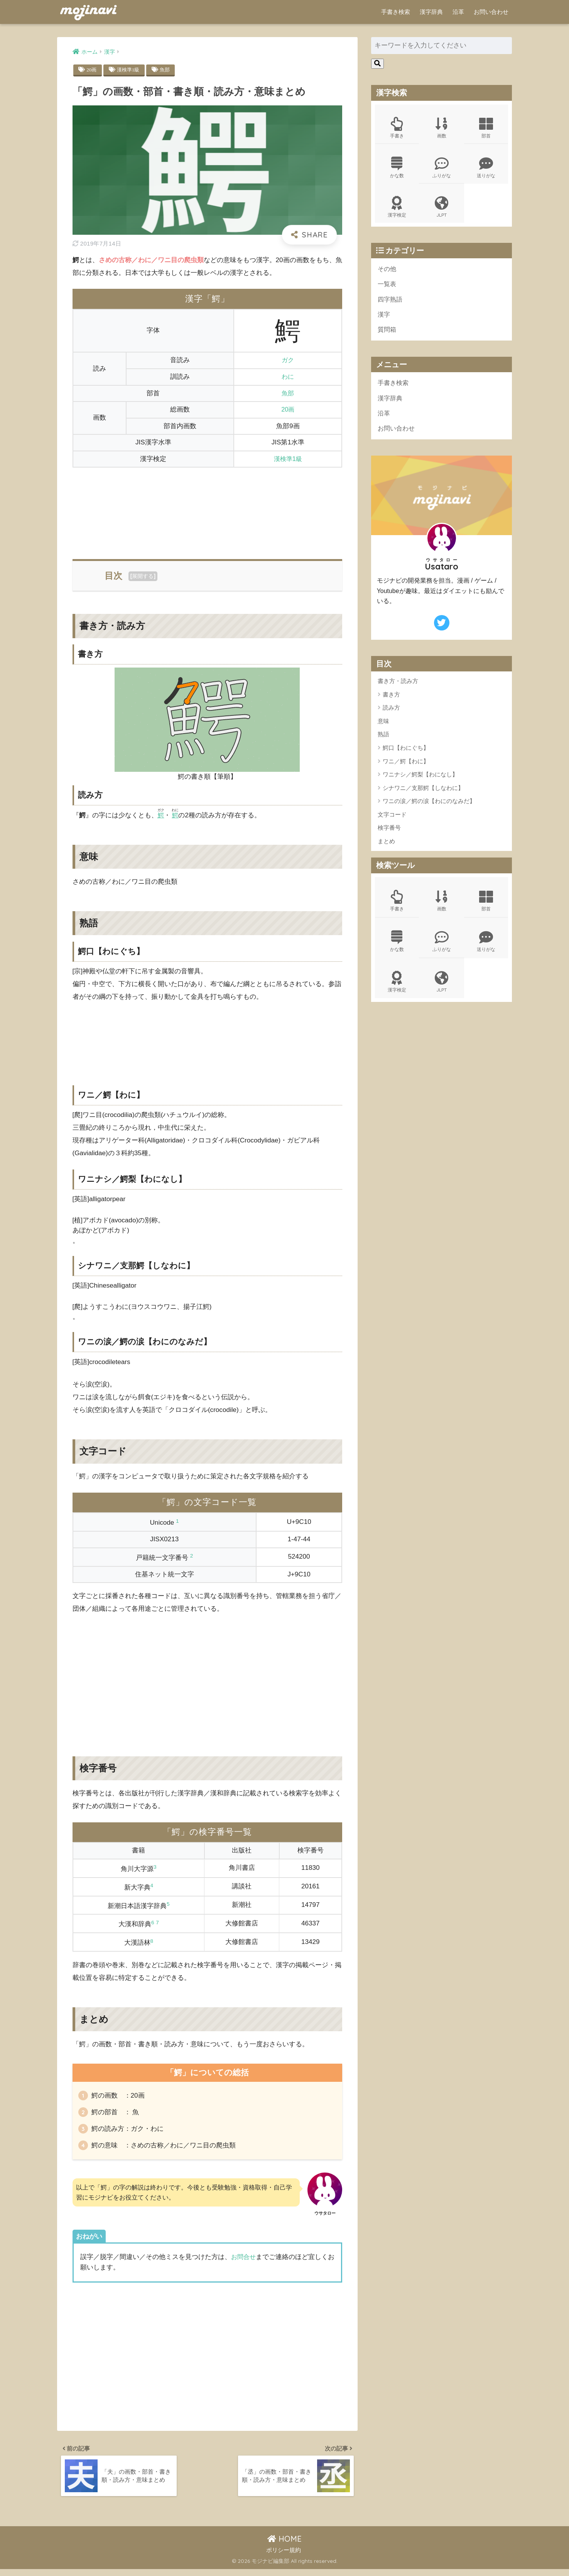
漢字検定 (397, 209)
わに (287, 377)
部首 (486, 128)
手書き (397, 128)
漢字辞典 (431, 11)
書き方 (391, 701)
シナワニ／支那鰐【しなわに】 (423, 794)
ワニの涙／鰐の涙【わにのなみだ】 (429, 808)
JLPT (442, 209)
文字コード (392, 821)
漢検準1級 (129, 70)
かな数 (397, 169)
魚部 (167, 70)
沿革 (458, 11)
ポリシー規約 (283, 2557)
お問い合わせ (491, 11)
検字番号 (389, 834)
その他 (387, 271)
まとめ (386, 848)
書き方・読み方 (398, 688)
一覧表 (387, 287)
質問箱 (387, 334)
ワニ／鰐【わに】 (406, 767)
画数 (442, 128)
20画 (91, 70)
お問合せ (244, 2260)
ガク (287, 360)
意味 (383, 728)
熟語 (383, 741)
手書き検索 (395, 11)
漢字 (384, 318)
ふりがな (442, 169)
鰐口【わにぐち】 (406, 754)
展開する (143, 576)
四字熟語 (391, 303)
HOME (284, 2546)
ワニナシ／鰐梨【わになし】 (420, 781)
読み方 (391, 714)
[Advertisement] (208, 509)
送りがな (486, 169)
